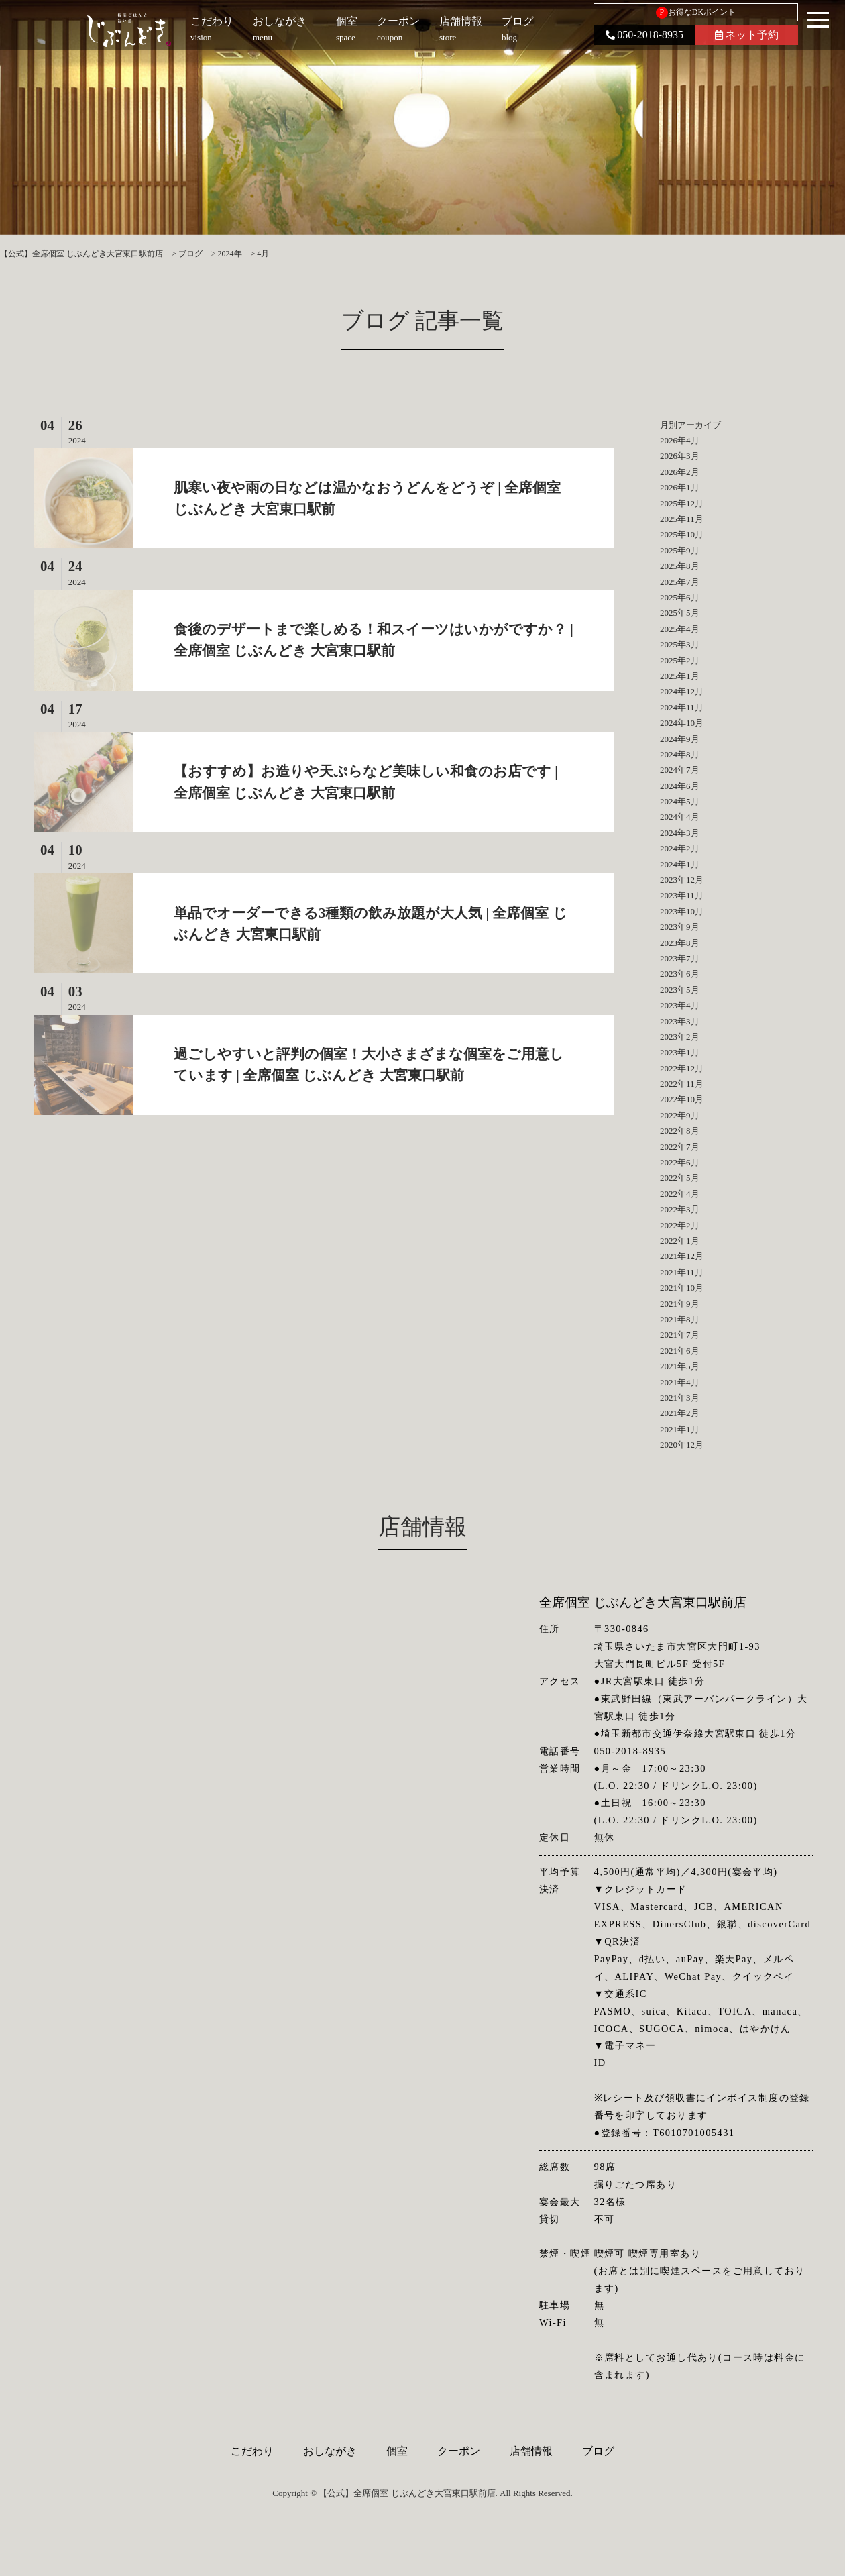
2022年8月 (679, 1131)
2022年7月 (679, 1147)
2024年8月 (679, 754)
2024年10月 (681, 723)
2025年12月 (681, 503)
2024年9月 (679, 739)
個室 (397, 2451)
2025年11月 (681, 519)
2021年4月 (679, 1382)
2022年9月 (679, 1115)
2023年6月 (679, 974)
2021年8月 (679, 1319)
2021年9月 (679, 1304)
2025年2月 (679, 660)
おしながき (330, 2451)
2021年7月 (679, 1335)
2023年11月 (681, 895)
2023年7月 (679, 958)
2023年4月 (679, 1005)
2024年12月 (681, 691)
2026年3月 (679, 456)
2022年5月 (679, 1178)
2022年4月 (679, 1194)
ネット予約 (747, 34)
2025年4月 (679, 629)
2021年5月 (679, 1366)
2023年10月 (681, 911)
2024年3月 (679, 833)
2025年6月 (679, 597)
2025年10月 (681, 534)
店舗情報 (531, 2451)
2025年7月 (679, 582)
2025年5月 (679, 613)
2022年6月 (679, 1162)
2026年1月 (679, 487)
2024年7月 (679, 770)
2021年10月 (681, 1288)
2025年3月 (679, 644)
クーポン (458, 2451)
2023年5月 (679, 990)
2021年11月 (681, 1272)
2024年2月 (679, 848)
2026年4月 (679, 440)
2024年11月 (681, 707)
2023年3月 (679, 1021)
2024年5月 (679, 801)
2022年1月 (679, 1241)
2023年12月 (681, 880)
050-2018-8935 (644, 34)
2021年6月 (679, 1351)
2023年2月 (679, 1037)
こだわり (252, 2451)
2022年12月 (681, 1068)
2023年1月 (679, 1052)
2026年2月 (679, 472)
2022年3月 (679, 1209)
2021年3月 (679, 1398)
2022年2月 (679, 1225)
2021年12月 (681, 1256)
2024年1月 (679, 864)
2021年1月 (679, 1429)
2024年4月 (679, 817)
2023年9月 (679, 927)
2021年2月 (679, 1413)
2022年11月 (681, 1084)
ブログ (598, 2451)
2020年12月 (681, 1445)
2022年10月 (681, 1099)
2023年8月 (679, 943)
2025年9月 (679, 550)
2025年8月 (679, 566)
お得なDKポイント (696, 13)
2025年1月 (679, 676)
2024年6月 (679, 786)
